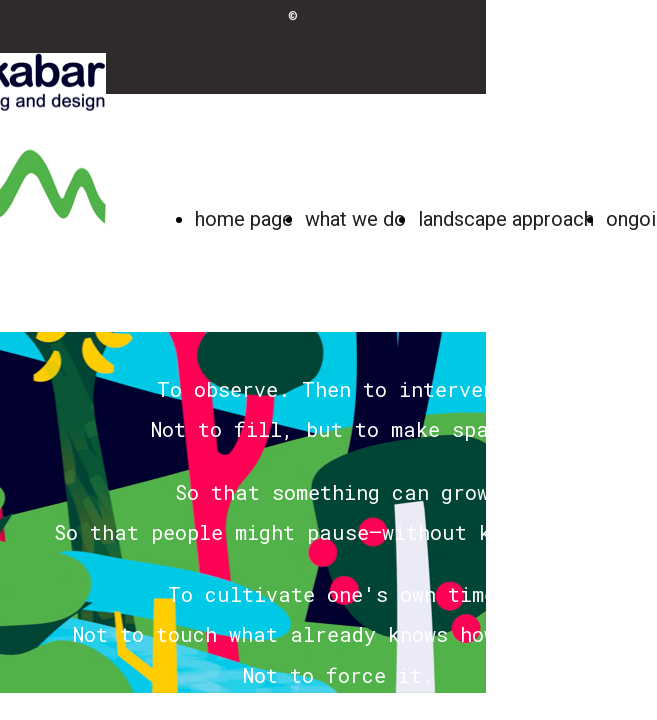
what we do (355, 219)
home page (244, 219)
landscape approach (506, 219)
